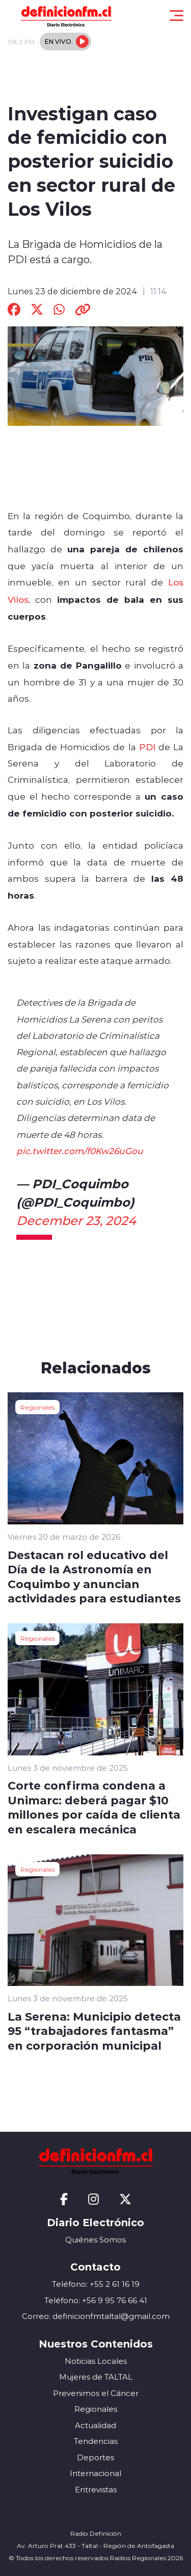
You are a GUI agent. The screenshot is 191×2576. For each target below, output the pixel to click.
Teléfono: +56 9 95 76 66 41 (95, 2300)
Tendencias (96, 2441)
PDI (147, 746)
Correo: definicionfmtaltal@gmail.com (96, 2316)
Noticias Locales (96, 2361)
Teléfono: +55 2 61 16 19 (96, 2284)
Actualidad (95, 2425)
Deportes (95, 2457)
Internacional (95, 2473)
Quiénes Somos (95, 2240)
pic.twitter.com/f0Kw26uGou (79, 1150)
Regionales (37, 1407)
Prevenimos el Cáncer (96, 2393)
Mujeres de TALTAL (95, 2377)
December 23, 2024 (76, 1220)
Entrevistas (96, 2489)
